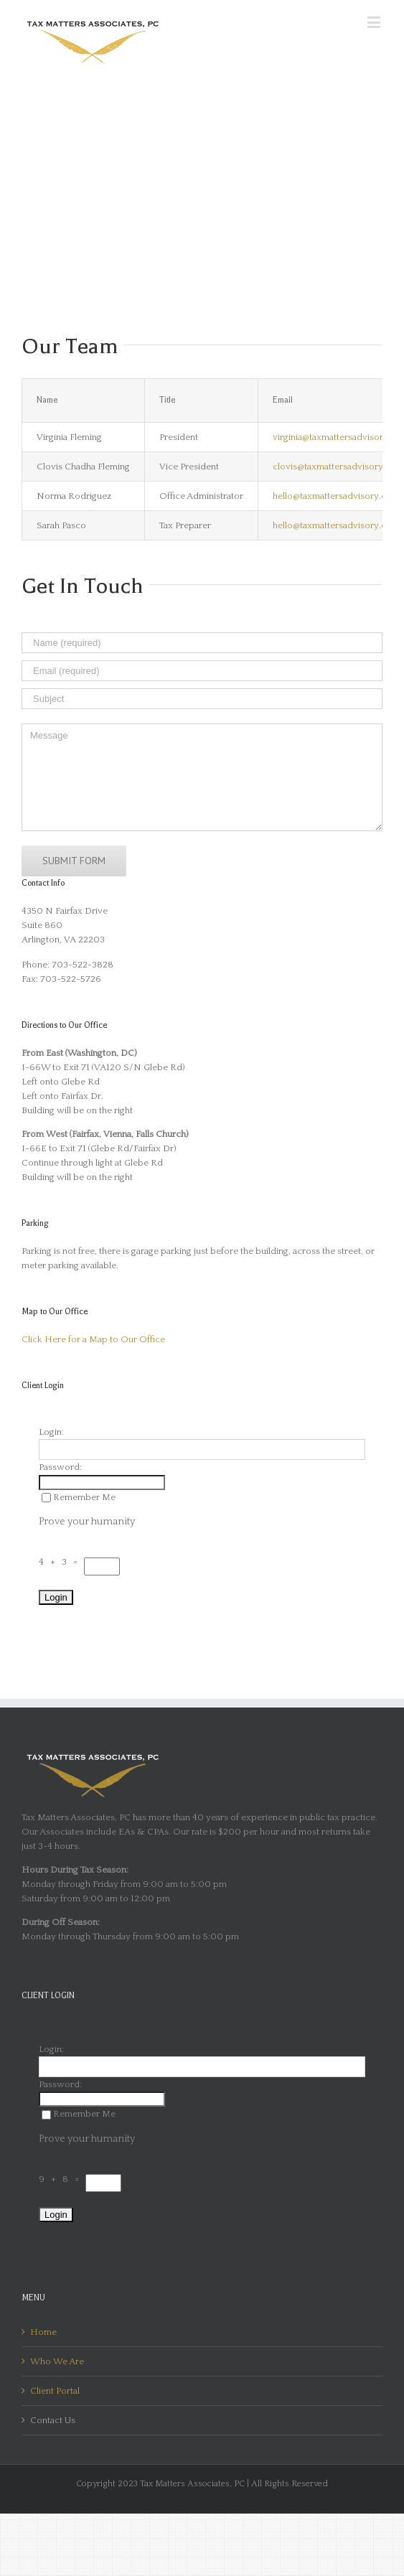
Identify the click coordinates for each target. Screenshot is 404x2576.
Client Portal (55, 2391)
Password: (60, 1467)
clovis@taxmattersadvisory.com (338, 467)
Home (43, 2332)
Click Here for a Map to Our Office (93, 1339)
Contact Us (52, 2420)
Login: (51, 1432)
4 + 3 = (61, 1562)
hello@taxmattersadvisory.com (336, 496)
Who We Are (57, 2361)
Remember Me (79, 1497)
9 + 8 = (62, 2179)
